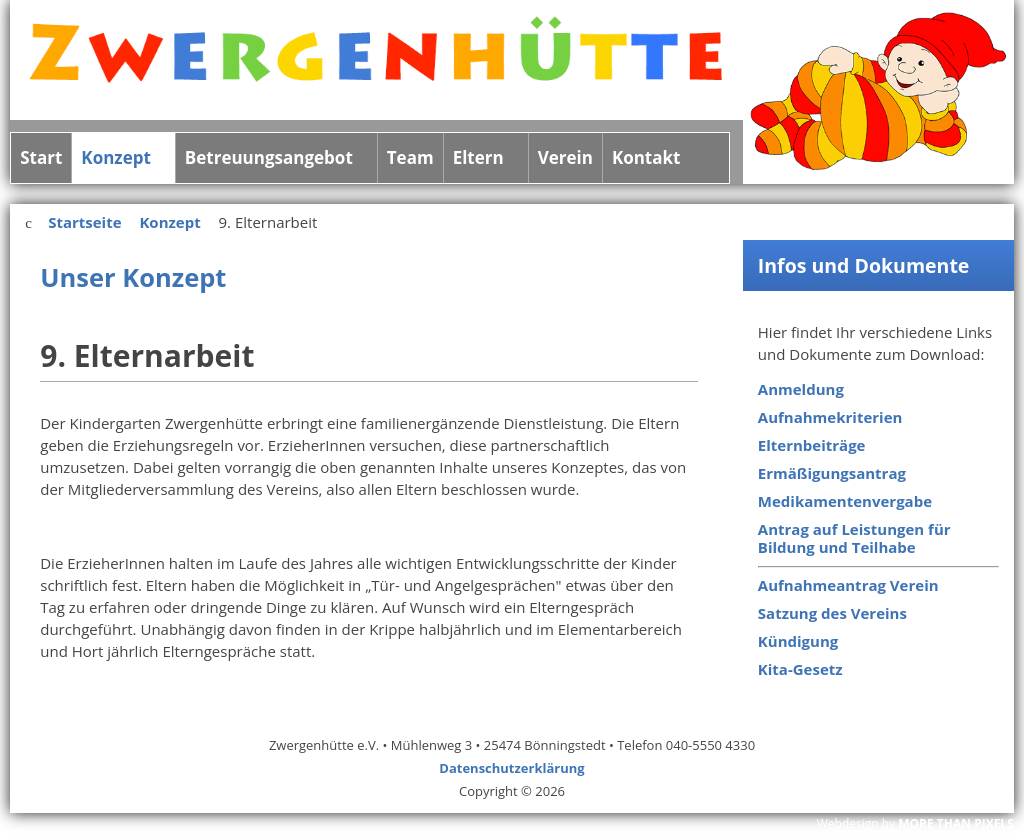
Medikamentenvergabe (845, 501)
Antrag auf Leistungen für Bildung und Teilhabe (854, 538)
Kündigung (798, 641)
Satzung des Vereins (832, 613)
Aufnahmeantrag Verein (848, 585)
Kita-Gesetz (800, 669)
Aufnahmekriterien (830, 417)
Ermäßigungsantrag (832, 473)
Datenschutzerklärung (511, 768)
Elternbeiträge (812, 445)
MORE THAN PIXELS (956, 823)
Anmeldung (801, 389)
